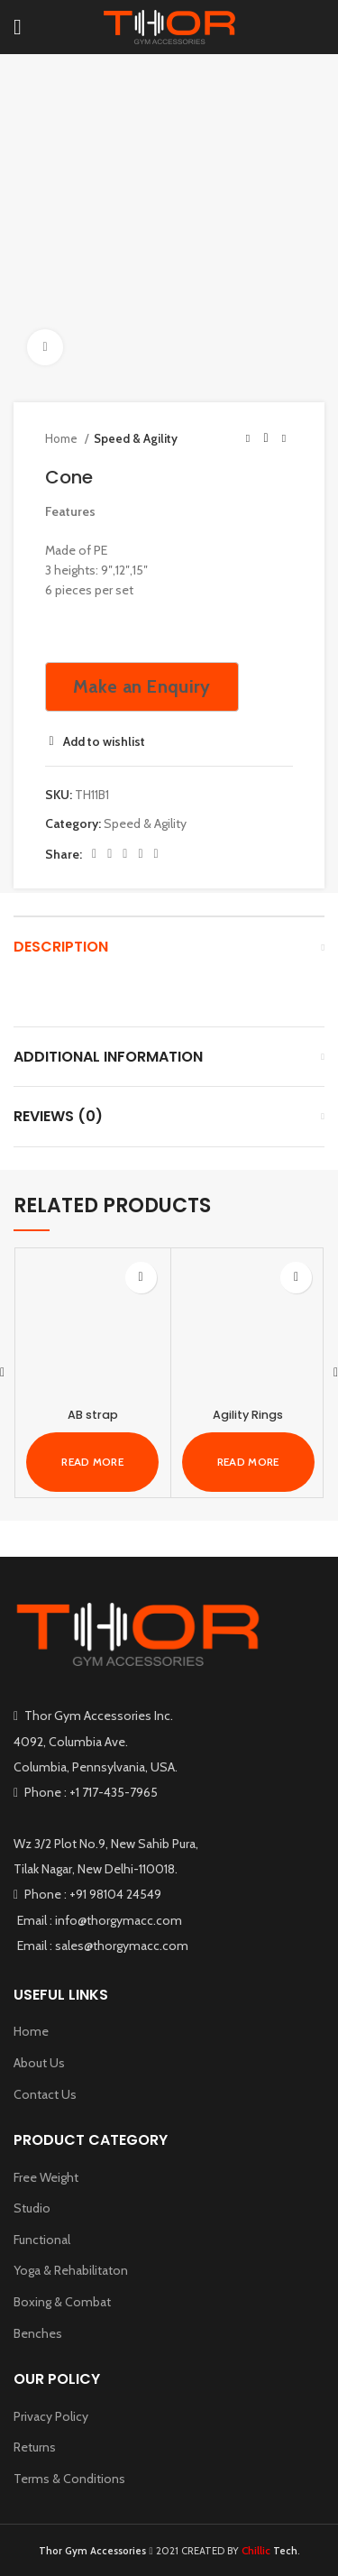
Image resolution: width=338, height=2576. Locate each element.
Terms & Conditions (69, 2478)
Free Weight (46, 2177)
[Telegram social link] (156, 854)
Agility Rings (248, 1414)
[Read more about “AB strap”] (92, 1462)
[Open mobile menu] (18, 27)
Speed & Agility (136, 438)
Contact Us (45, 2094)
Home (62, 438)
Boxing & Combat (62, 2302)
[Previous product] (248, 439)
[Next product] (284, 439)
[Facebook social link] (94, 854)
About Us (39, 2063)
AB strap (93, 1414)
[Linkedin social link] (140, 854)
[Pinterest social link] (124, 854)
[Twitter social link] (109, 854)
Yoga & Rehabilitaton (71, 2270)
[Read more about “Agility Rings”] (248, 1462)
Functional (42, 2239)
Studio (32, 2208)
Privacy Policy (51, 2416)
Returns (35, 2447)
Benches (38, 2333)
